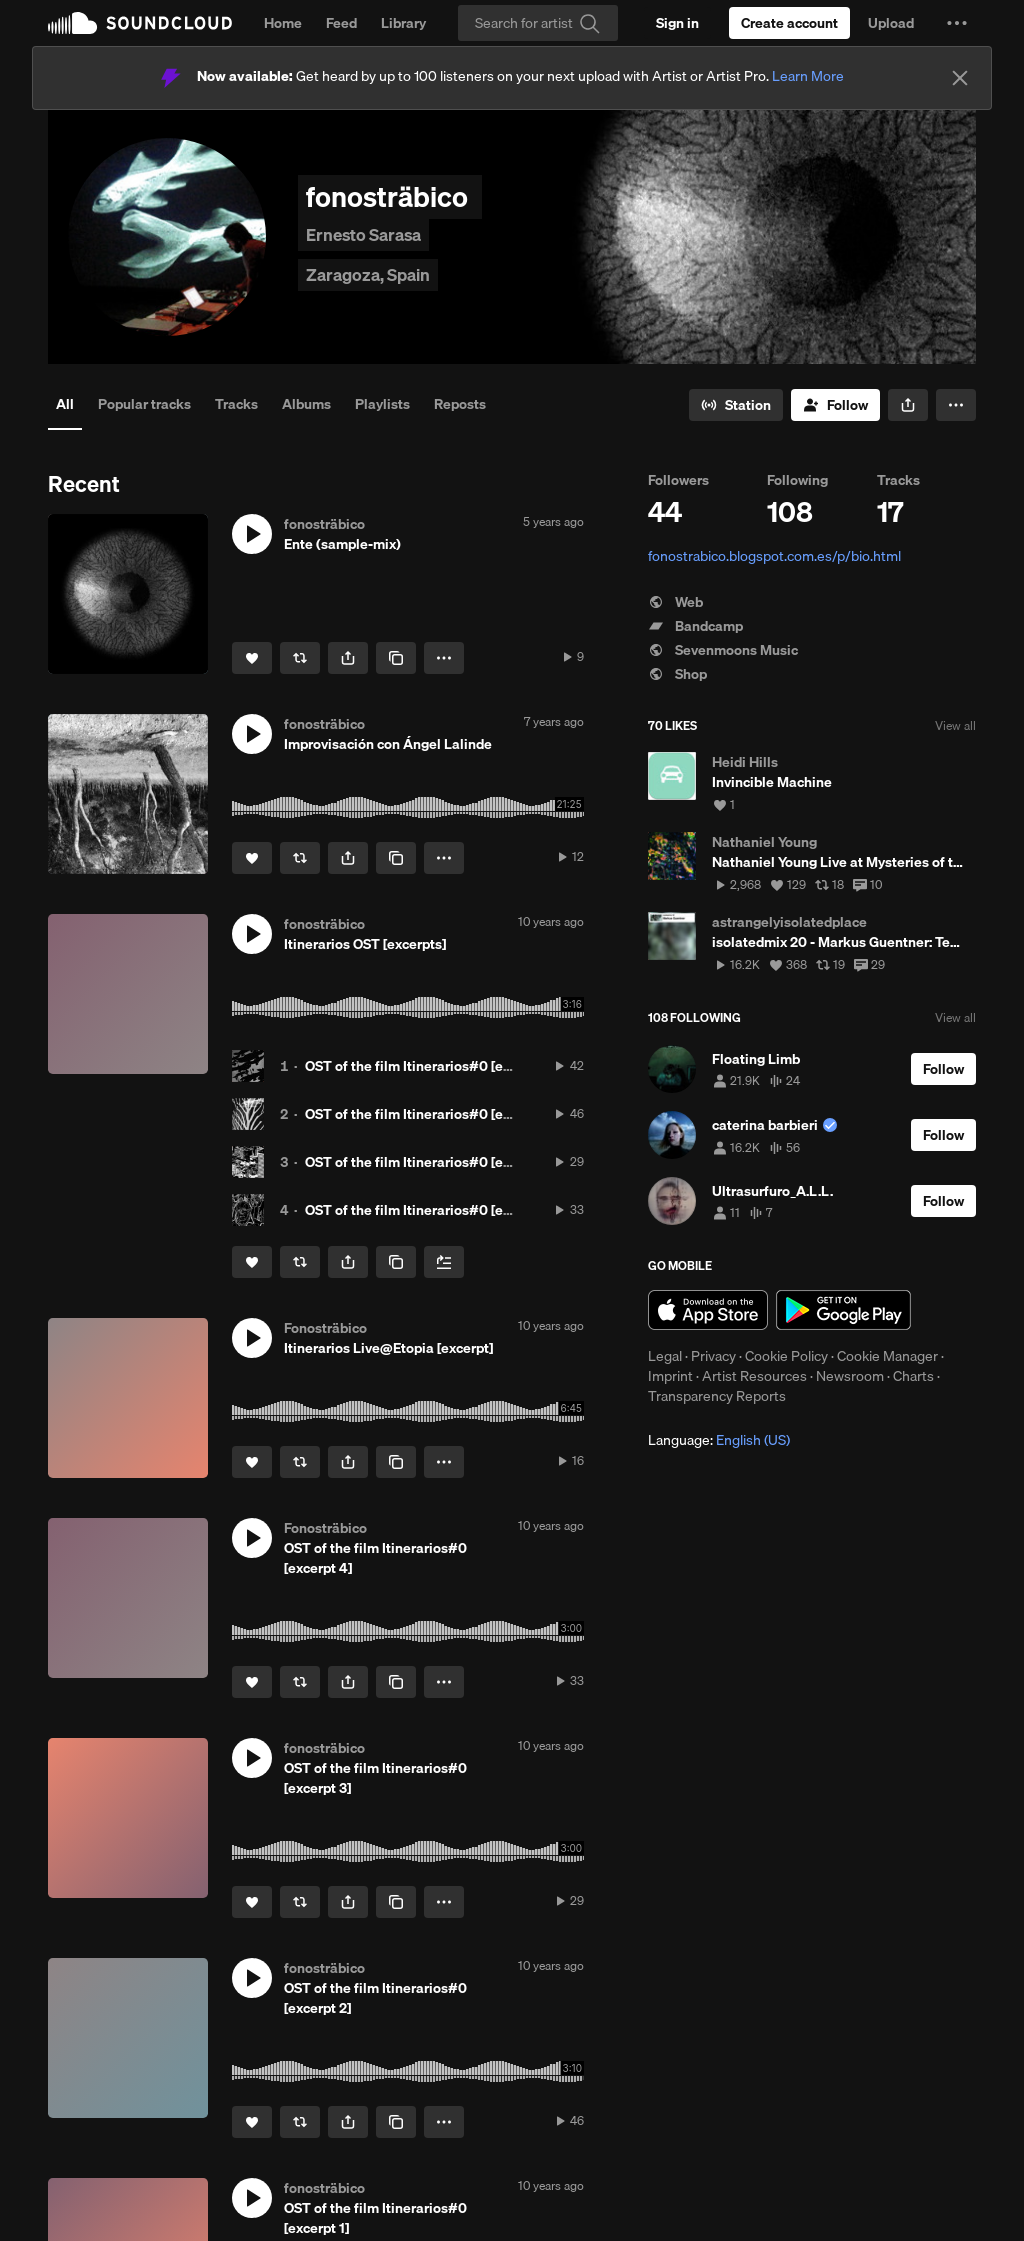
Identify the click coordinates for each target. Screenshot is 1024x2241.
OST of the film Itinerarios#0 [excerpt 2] (431, 1114)
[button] (957, 23)
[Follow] (835, 405)
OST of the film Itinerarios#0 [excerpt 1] (430, 1066)
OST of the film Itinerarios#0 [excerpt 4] (432, 1210)
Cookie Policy (786, 1356)
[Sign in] (677, 23)
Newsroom (850, 1376)
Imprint (670, 1376)
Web (675, 602)
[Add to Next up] (444, 1262)
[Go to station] (736, 405)
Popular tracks (144, 404)
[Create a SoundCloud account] (789, 23)
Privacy (713, 1356)
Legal (665, 1356)
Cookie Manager (887, 1356)
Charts (913, 1376)
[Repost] (300, 658)
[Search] (538, 23)
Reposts (460, 404)
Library (403, 23)
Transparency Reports (717, 1396)
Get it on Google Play (843, 1310)
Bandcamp (695, 626)
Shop (677, 674)
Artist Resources (754, 1376)
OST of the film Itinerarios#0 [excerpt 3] (431, 1162)
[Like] (252, 658)
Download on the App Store (708, 1310)
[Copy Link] (396, 658)
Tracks (236, 404)
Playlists (382, 404)
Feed (341, 23)
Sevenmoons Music (723, 650)
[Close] (960, 78)
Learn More (808, 76)
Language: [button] (719, 1440)
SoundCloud (140, 23)
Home (283, 23)
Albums (306, 404)
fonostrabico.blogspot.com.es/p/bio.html (774, 556)
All (65, 404)
